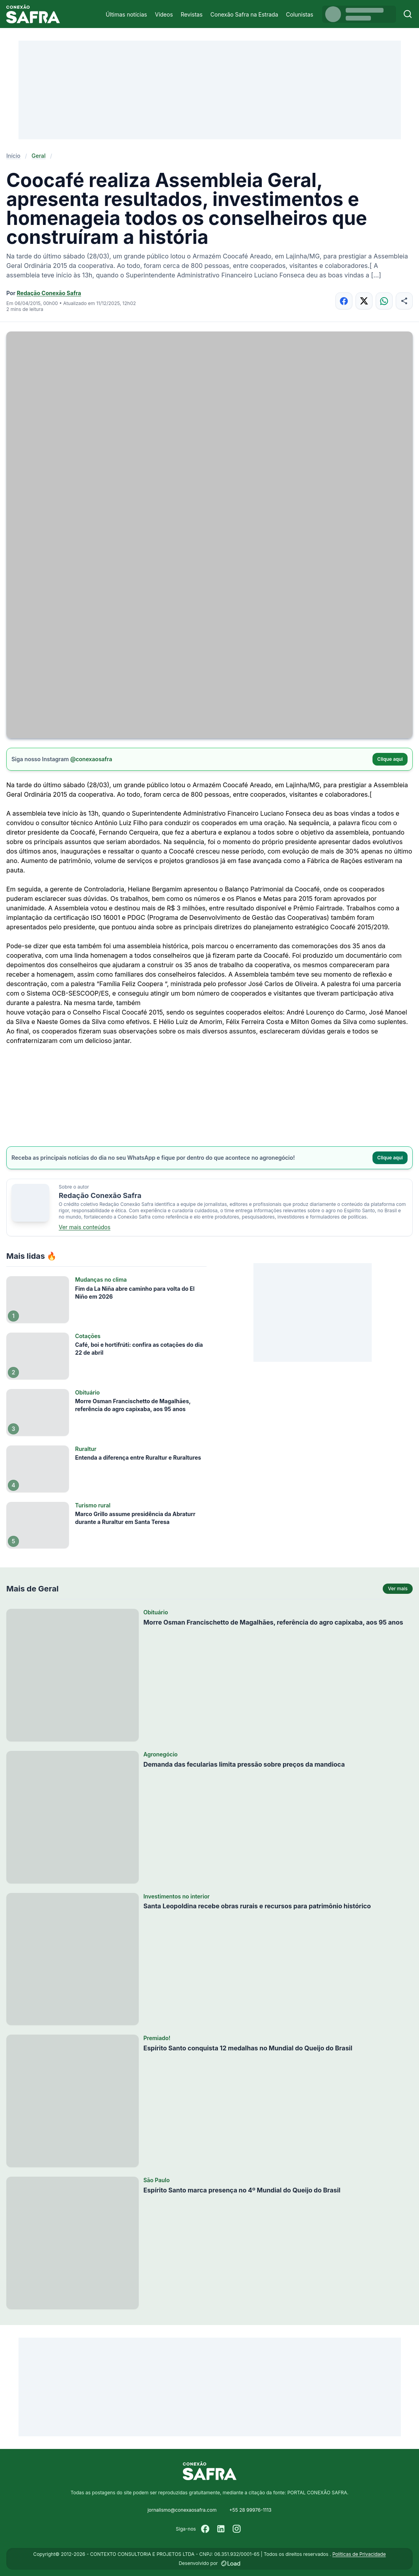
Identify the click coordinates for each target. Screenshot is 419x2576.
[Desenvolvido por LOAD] (230, 2563)
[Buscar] (408, 14)
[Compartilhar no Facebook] (343, 300)
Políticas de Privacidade (358, 2554)
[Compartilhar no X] (364, 300)
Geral (39, 155)
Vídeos (164, 14)
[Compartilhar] (404, 300)
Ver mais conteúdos (84, 1227)
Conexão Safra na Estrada (244, 14)
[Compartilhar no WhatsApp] (384, 300)
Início (13, 155)
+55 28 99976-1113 (250, 2510)
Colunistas (299, 14)
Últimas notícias (126, 14)
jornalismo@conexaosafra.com (181, 2510)
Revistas (192, 14)
